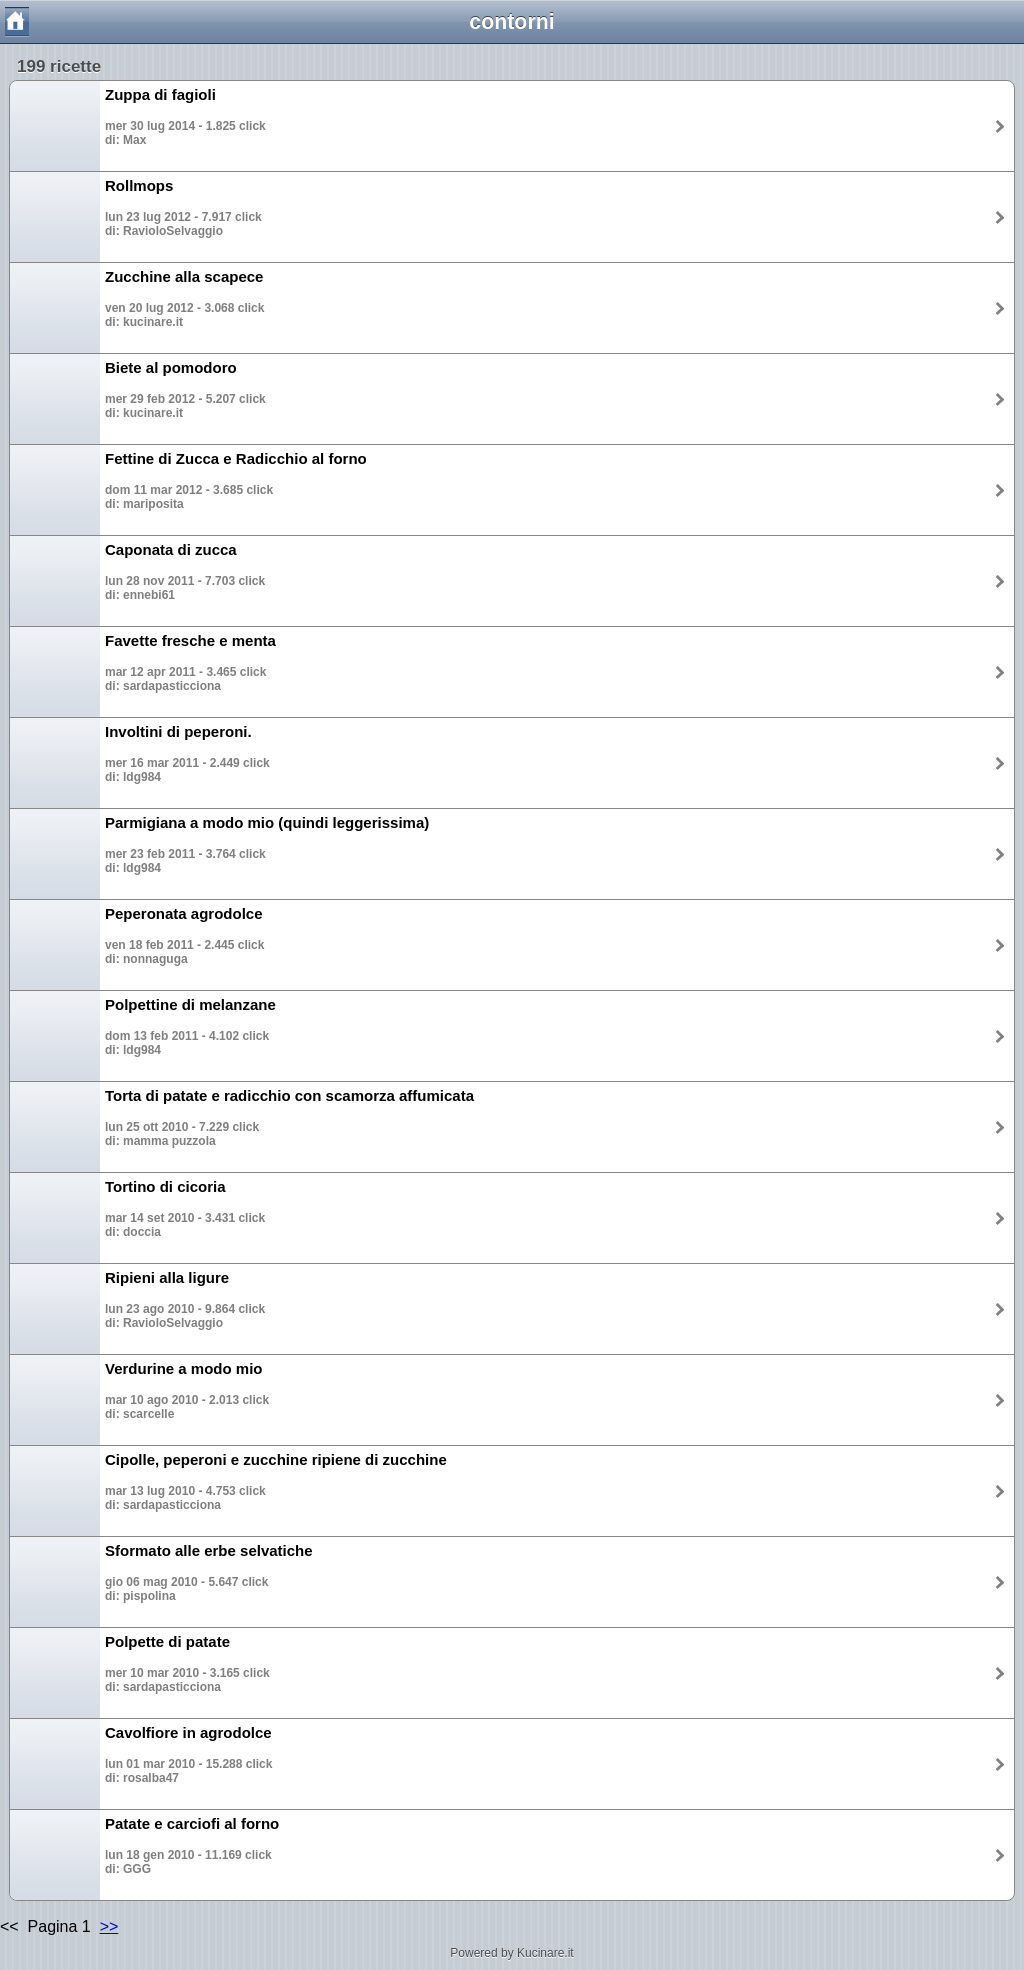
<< (11, 1926)
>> (109, 1926)
